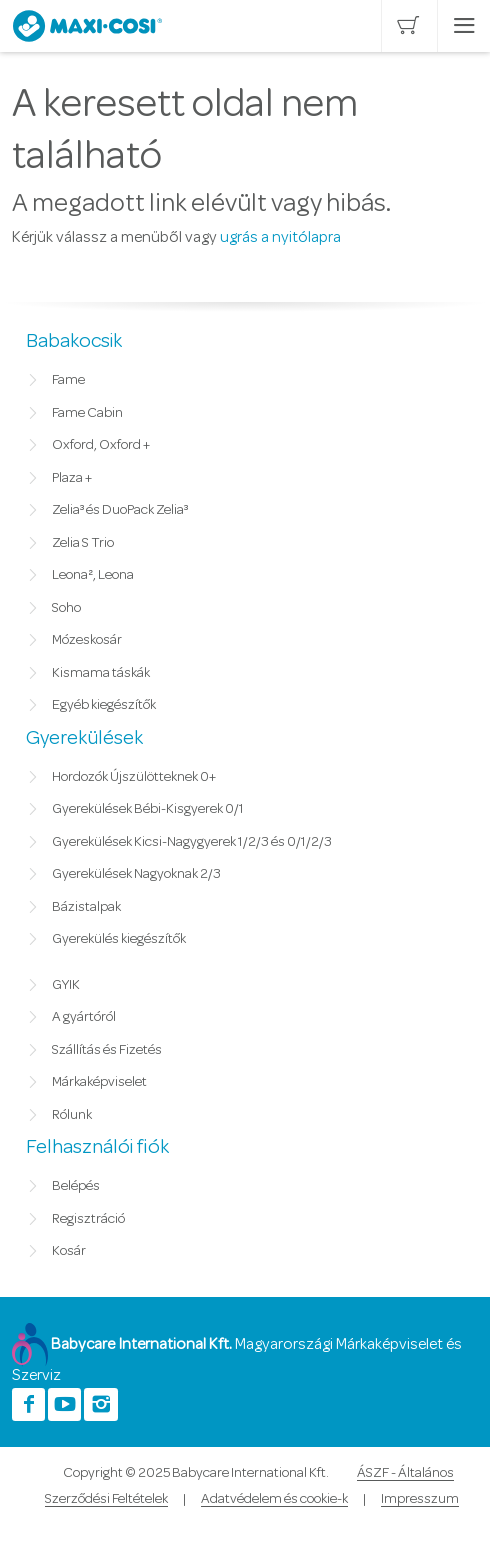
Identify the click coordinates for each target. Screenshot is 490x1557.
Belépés (76, 1186)
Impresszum (420, 1499)
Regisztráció (88, 1219)
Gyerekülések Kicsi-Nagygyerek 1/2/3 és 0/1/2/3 (192, 842)
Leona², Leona (93, 575)
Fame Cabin (87, 413)
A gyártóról (84, 1017)
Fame (68, 380)
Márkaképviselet (99, 1082)
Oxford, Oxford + (101, 445)
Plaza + (72, 478)
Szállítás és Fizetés (107, 1050)
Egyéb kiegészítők (104, 705)
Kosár (69, 1251)
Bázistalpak (86, 907)
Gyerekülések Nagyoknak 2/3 (136, 874)
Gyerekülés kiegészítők (119, 939)
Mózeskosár (87, 640)
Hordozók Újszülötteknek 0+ (134, 777)
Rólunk (72, 1115)
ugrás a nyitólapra (280, 237)
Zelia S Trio (83, 543)
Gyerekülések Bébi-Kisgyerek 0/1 (148, 809)
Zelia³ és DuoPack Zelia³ (120, 510)
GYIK (66, 985)
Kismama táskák (101, 673)
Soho (66, 608)
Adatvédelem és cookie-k (274, 1499)
